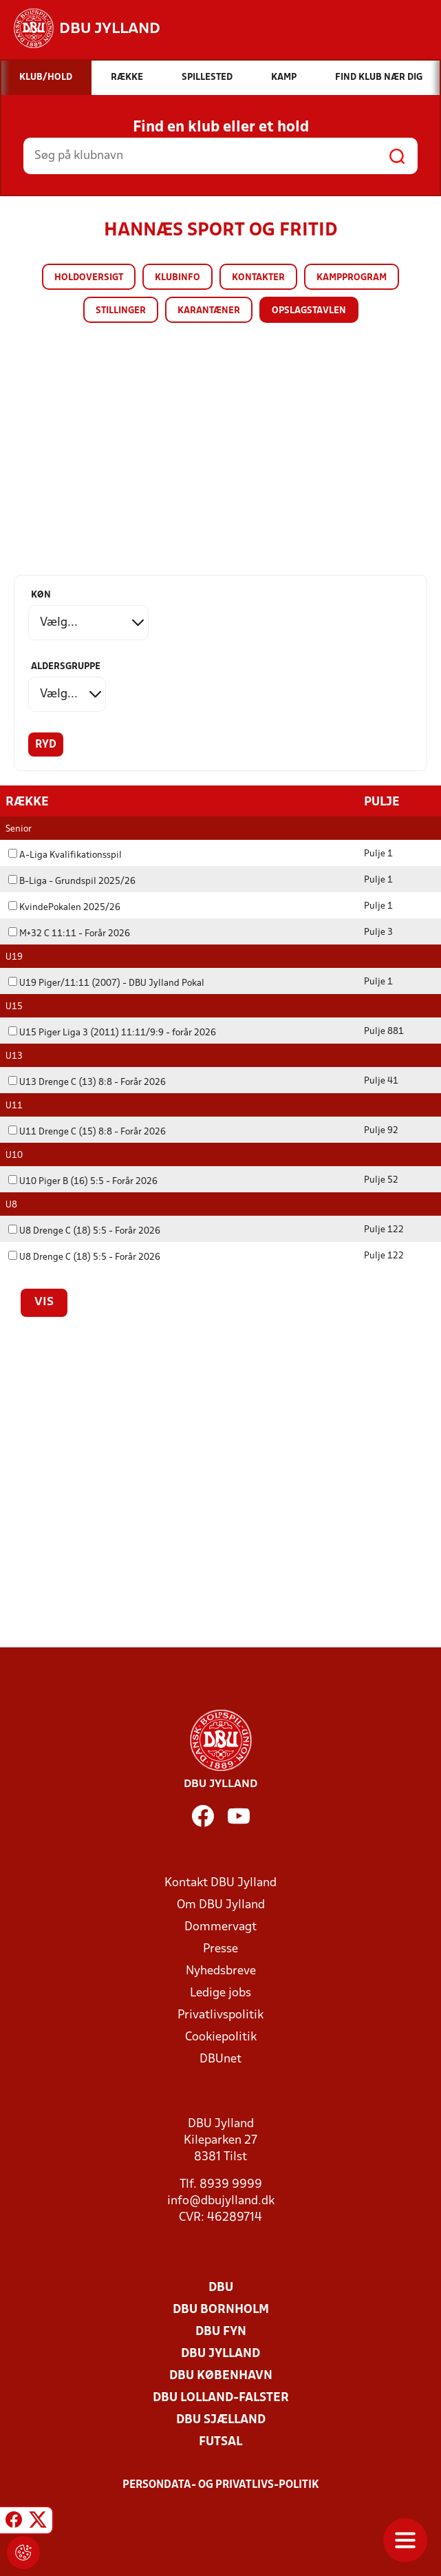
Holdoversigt (88, 277)
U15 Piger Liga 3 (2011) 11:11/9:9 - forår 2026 (112, 1032)
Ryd (45, 745)
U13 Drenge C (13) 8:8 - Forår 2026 (87, 1081)
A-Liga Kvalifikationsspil (65, 854)
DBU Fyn (220, 2331)
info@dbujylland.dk (221, 2200)
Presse (220, 1948)
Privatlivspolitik (220, 2014)
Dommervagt (220, 1926)
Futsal (220, 2441)
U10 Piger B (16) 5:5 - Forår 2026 (83, 1180)
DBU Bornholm (221, 2309)
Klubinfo (177, 277)
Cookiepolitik (221, 2036)
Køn (41, 595)
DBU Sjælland (221, 2419)
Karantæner (209, 310)
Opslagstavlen (309, 310)
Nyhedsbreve (221, 1970)
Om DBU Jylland (221, 1904)
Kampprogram (351, 277)
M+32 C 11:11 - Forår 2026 (69, 933)
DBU (220, 2287)
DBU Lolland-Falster (221, 2397)
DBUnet (220, 2059)
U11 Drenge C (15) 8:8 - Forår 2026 (87, 1131)
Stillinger (121, 310)
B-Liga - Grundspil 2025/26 (72, 880)
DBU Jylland (220, 2353)
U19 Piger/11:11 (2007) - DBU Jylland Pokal (106, 982)
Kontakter (258, 277)
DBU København (220, 2375)
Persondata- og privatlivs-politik (220, 2484)
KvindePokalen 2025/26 (64, 906)
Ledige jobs (220, 1992)
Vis (44, 1302)
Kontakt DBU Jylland (220, 1882)
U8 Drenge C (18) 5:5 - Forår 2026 (84, 1230)
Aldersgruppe (65, 666)
